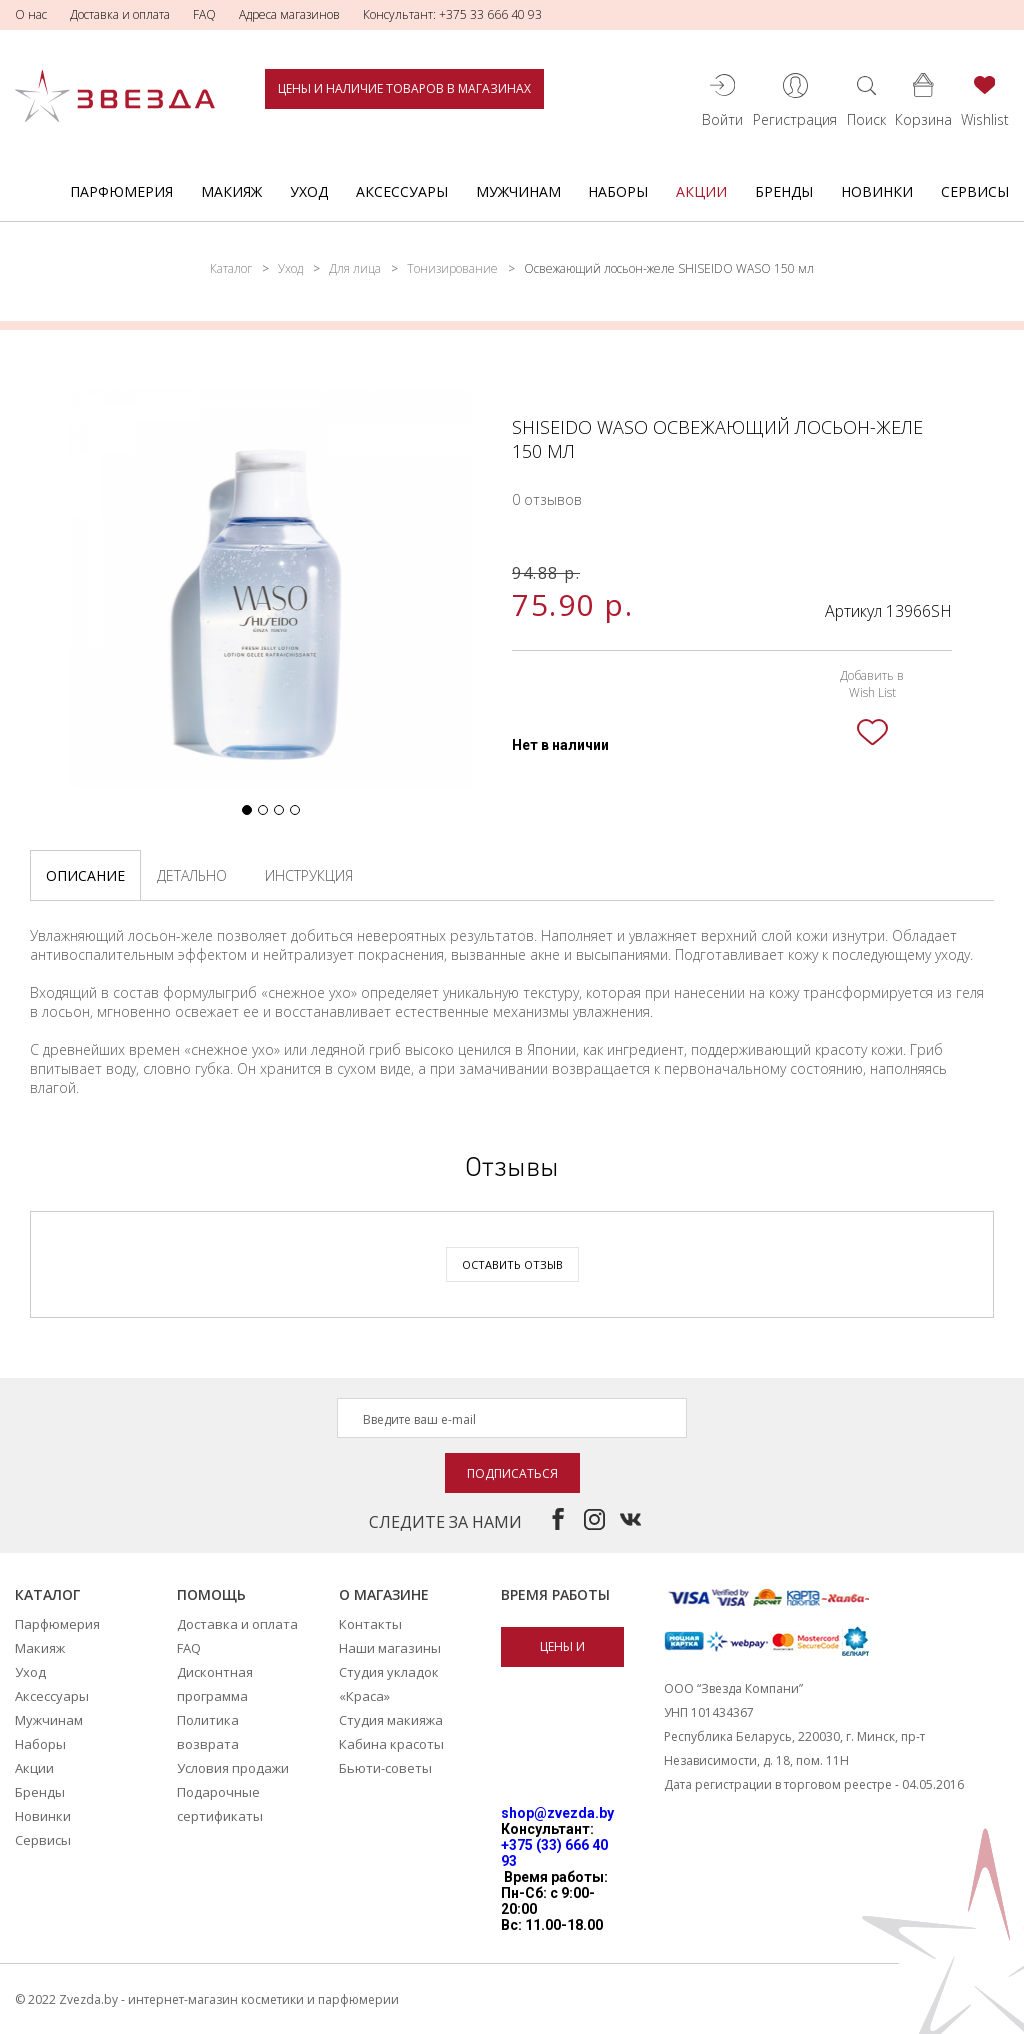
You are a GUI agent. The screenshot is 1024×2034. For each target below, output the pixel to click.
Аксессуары (402, 191)
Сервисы (975, 191)
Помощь (211, 1594)
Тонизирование (452, 268)
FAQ (204, 14)
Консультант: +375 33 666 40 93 (452, 14)
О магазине (384, 1594)
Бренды (784, 191)
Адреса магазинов (289, 14)
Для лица (355, 268)
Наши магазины (390, 1648)
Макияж (231, 191)
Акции (701, 191)
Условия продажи (233, 1768)
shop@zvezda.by (557, 1813)
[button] (247, 810)
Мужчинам (518, 191)
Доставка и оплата (120, 14)
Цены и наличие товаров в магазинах (404, 88)
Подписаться (512, 1473)
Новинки (877, 191)
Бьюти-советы (385, 1768)
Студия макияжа (391, 1720)
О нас (31, 14)
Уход (309, 191)
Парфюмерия (121, 191)
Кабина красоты (391, 1744)
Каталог (231, 268)
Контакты (370, 1624)
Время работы (555, 1594)
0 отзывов (547, 499)
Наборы (618, 191)
